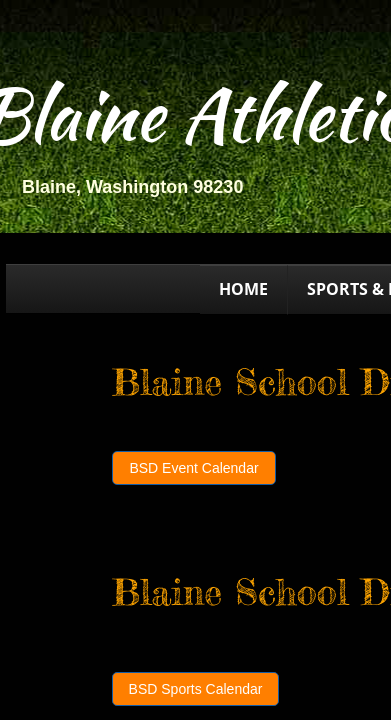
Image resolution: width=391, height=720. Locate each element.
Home (243, 289)
